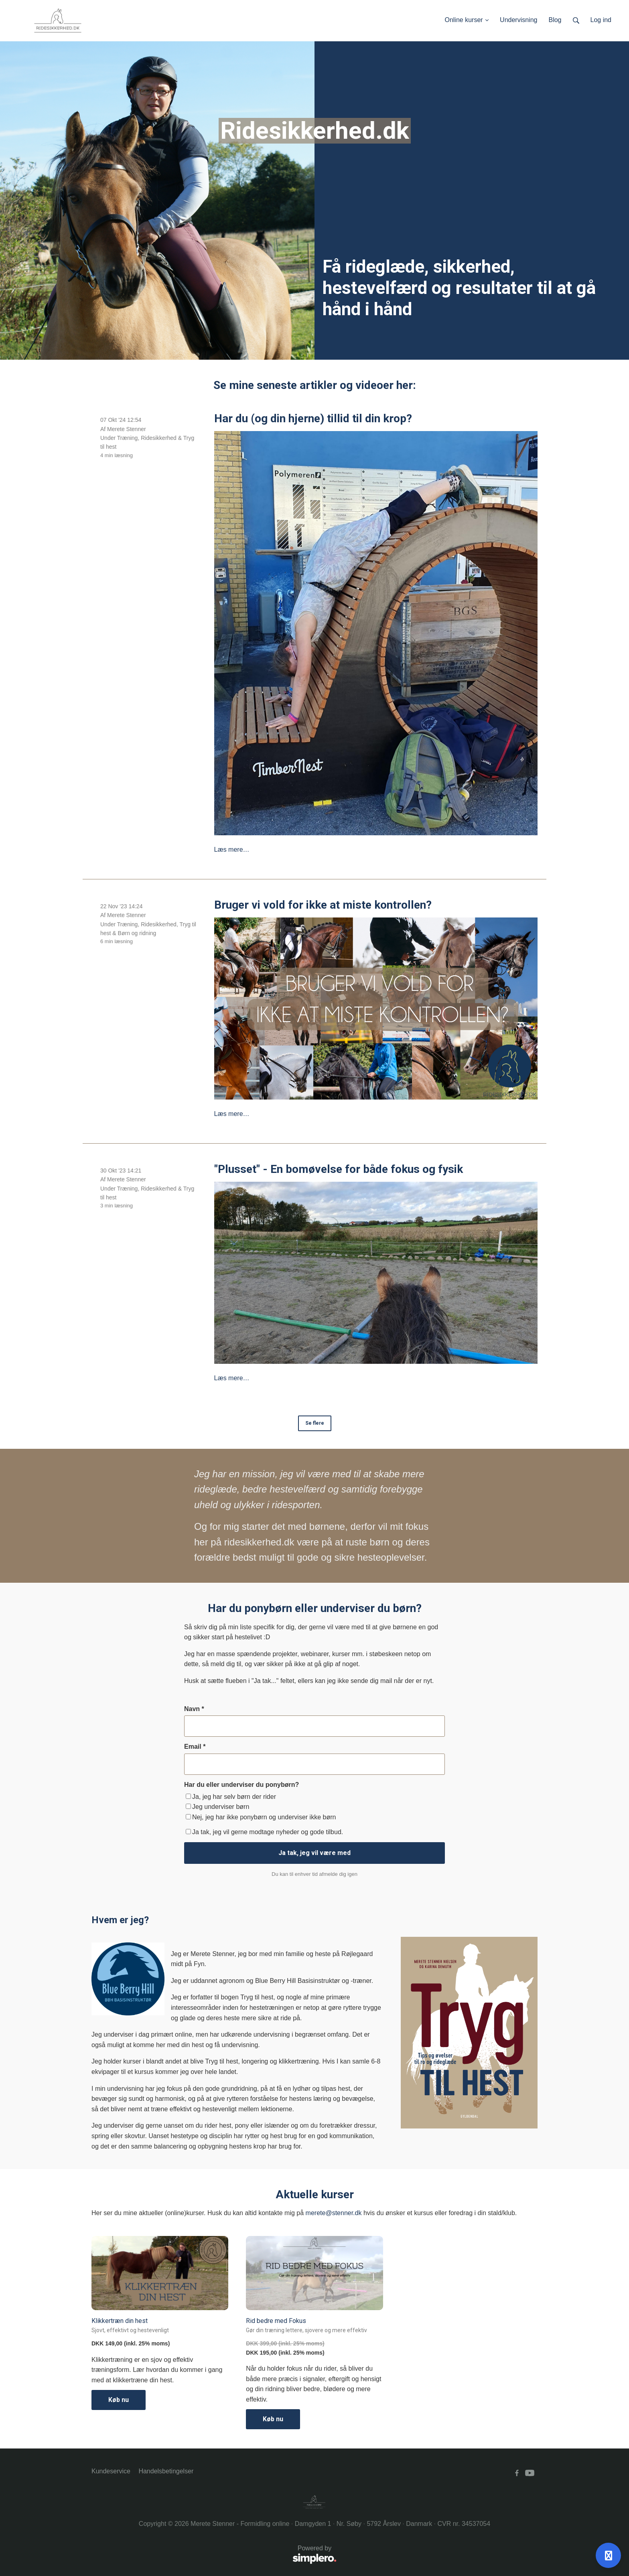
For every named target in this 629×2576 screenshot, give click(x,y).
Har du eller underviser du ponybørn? (241, 1784)
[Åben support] (608, 2555)
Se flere (314, 1423)
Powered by (214, 2555)
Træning (127, 438)
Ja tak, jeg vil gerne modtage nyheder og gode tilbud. (264, 1832)
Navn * (194, 1708)
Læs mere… (232, 849)
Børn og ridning (137, 933)
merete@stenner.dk (334, 2212)
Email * (194, 1746)
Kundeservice (110, 2471)
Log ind (601, 19)
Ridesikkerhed (159, 438)
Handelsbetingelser (165, 2471)
